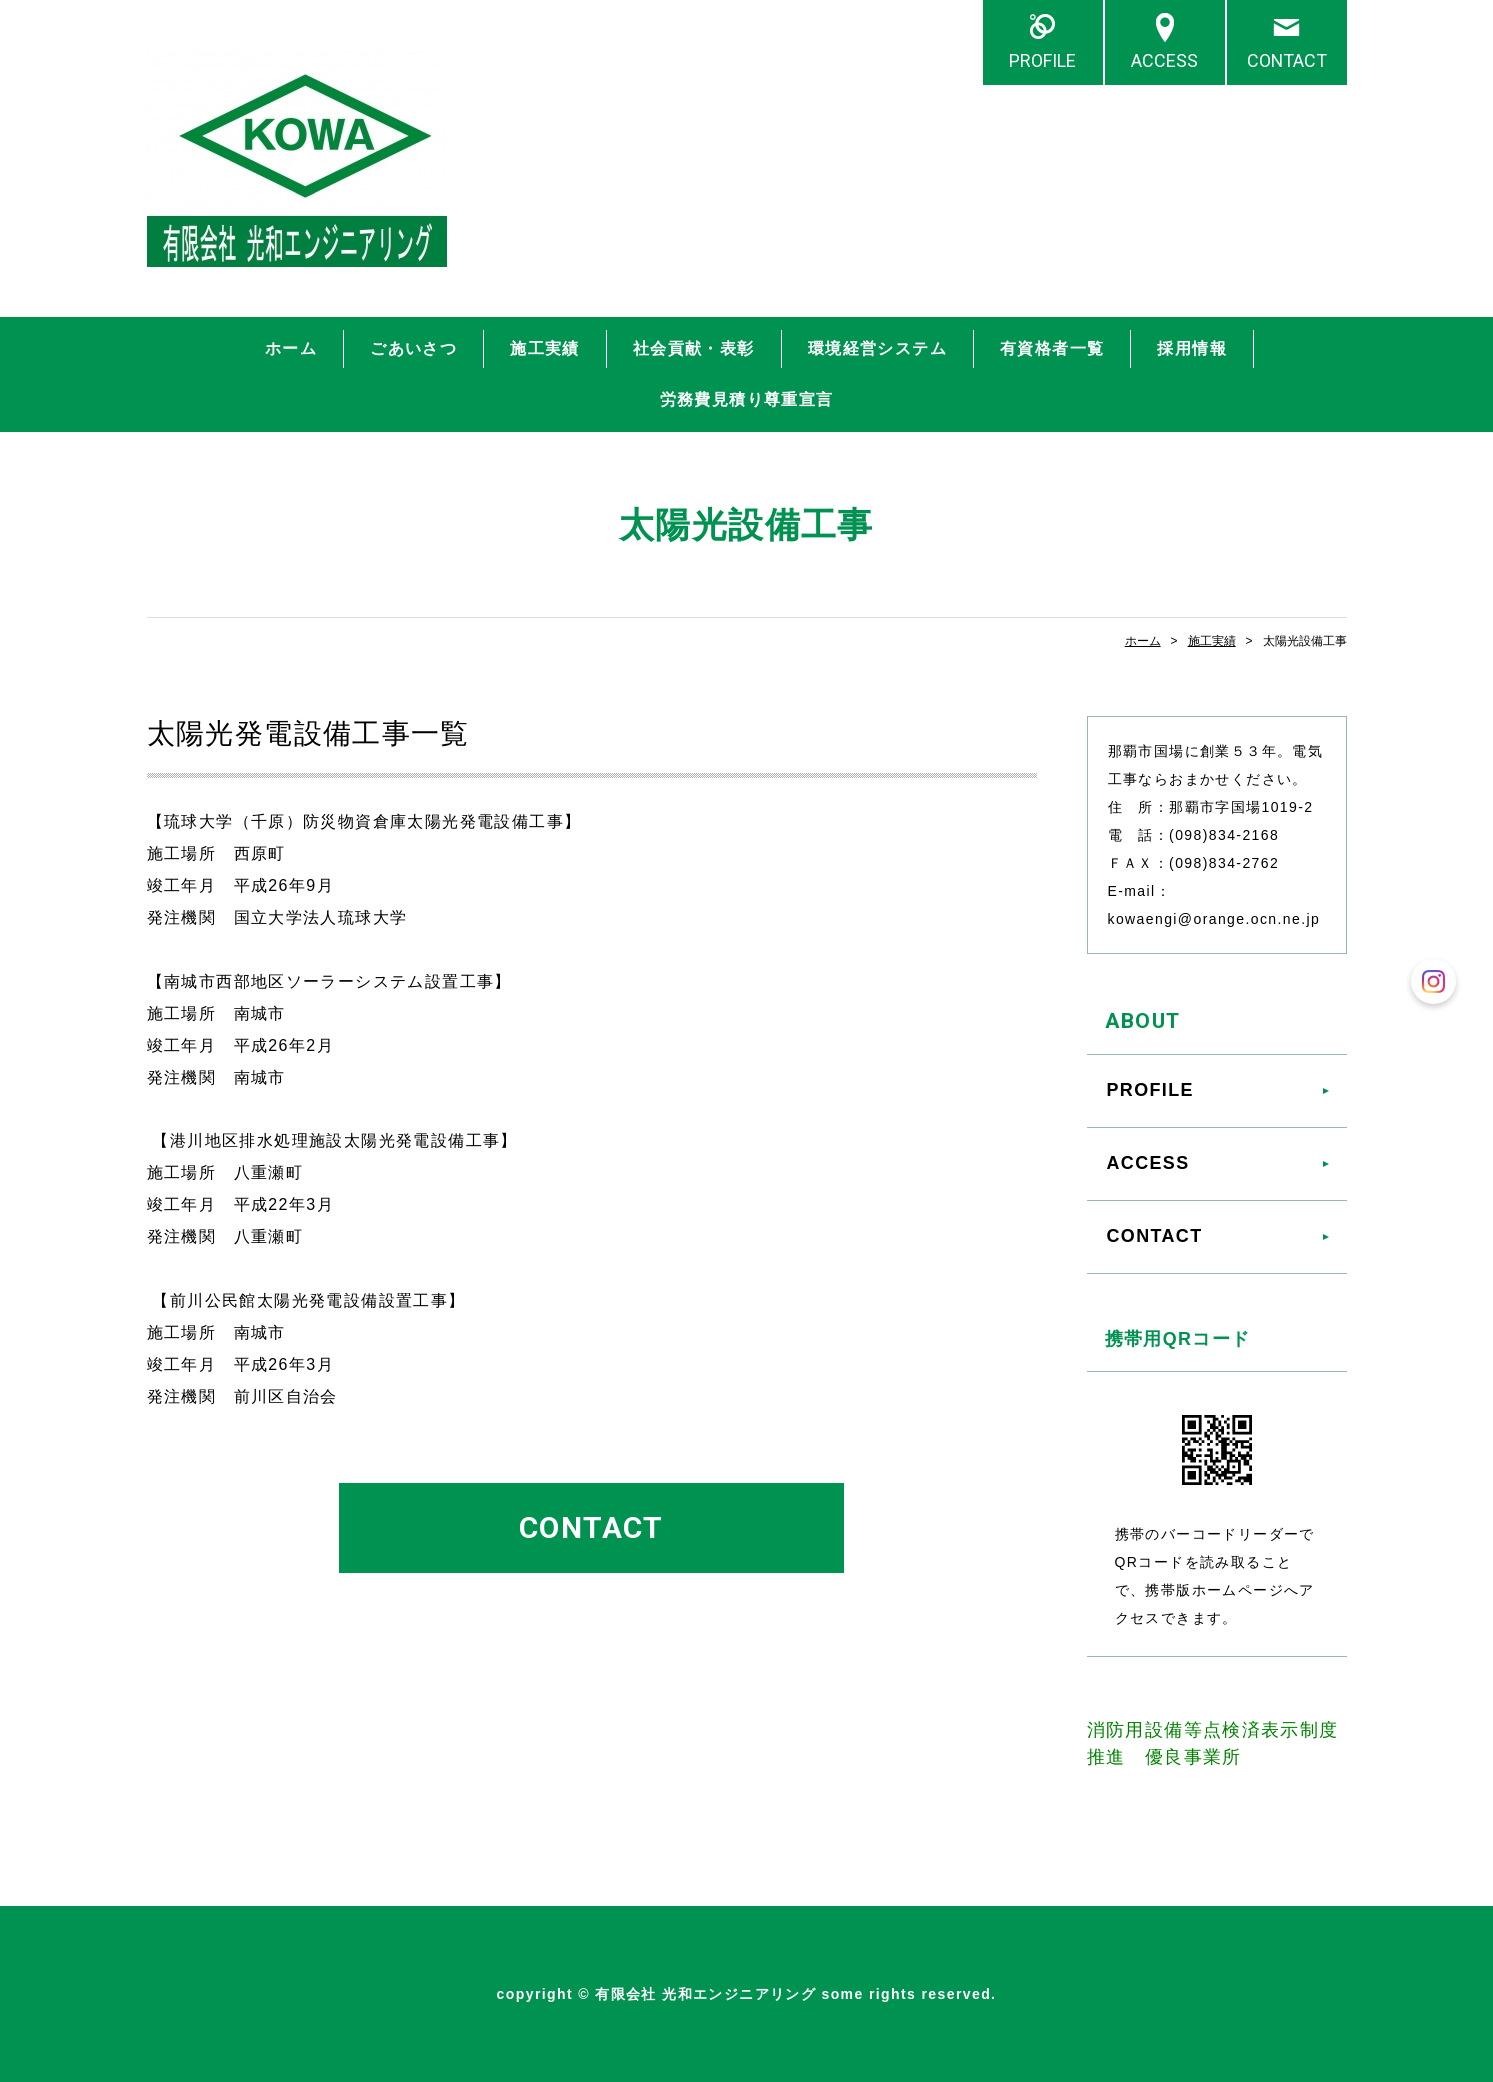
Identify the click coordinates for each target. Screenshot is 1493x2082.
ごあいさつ (413, 348)
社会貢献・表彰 (694, 348)
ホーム (291, 348)
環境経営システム (877, 348)
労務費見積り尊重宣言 (747, 399)
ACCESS (1164, 60)
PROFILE (1042, 60)
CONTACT (1287, 60)
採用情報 (1192, 348)
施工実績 (545, 348)
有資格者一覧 (1052, 348)
